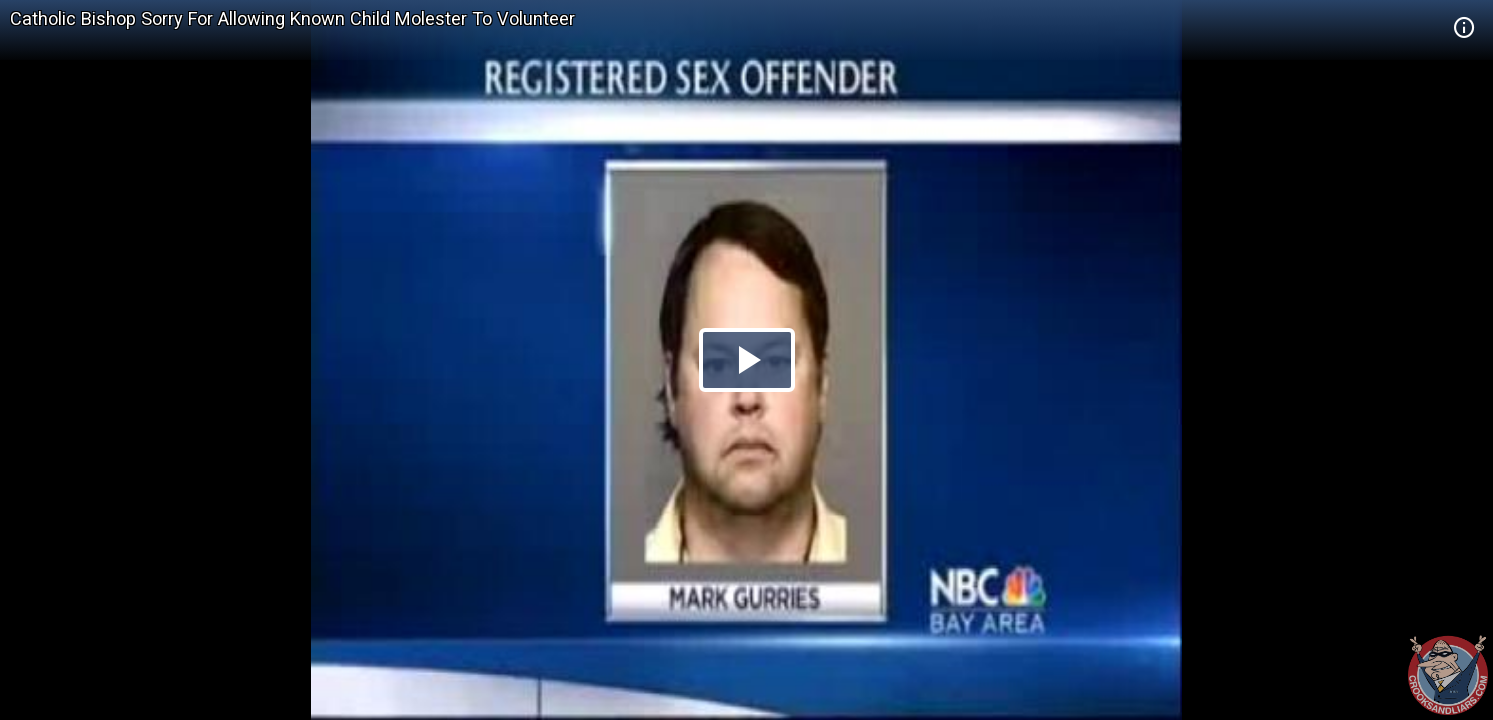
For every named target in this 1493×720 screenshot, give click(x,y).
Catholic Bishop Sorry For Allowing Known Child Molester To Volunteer (292, 18)
